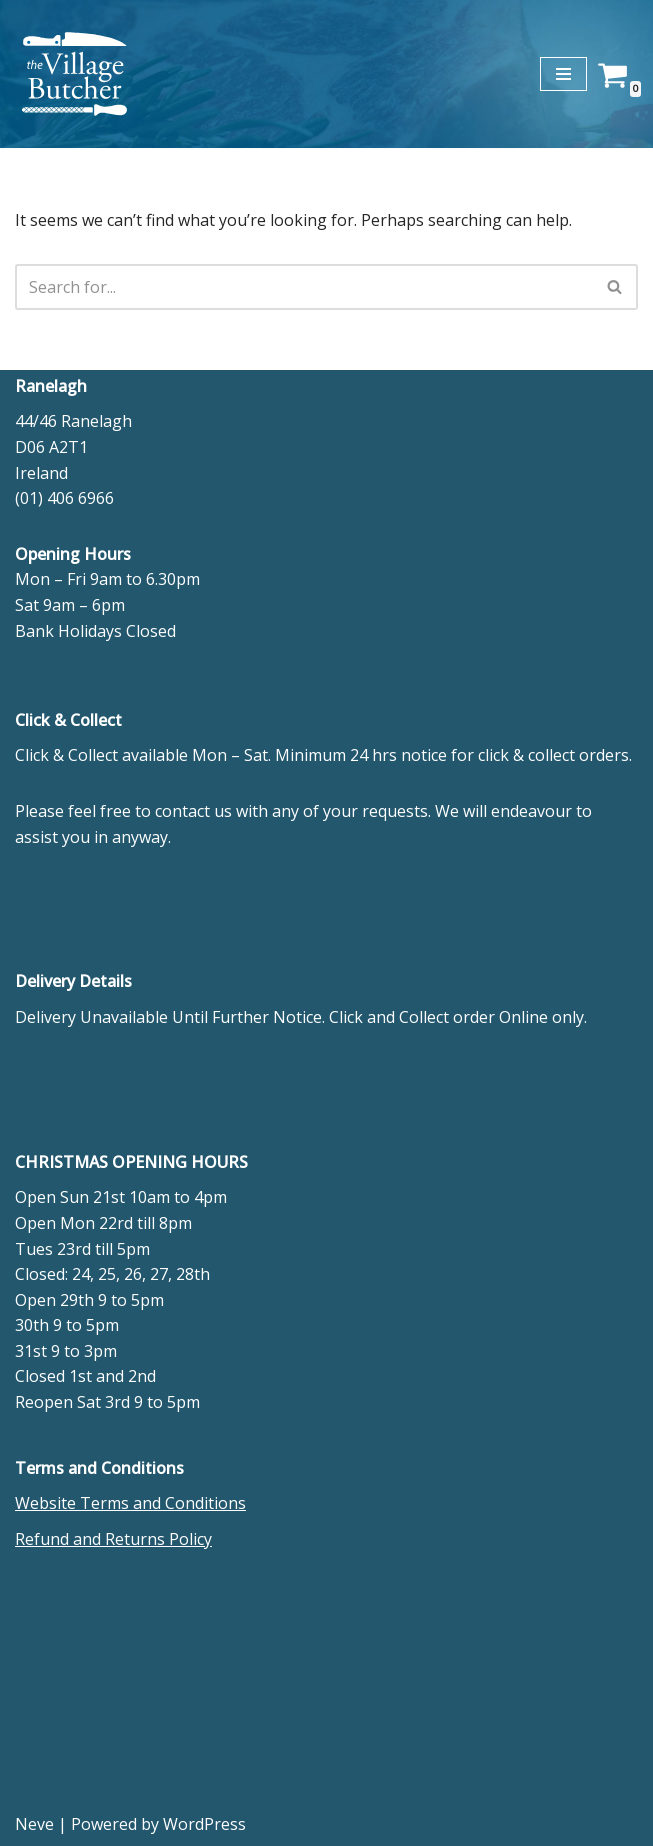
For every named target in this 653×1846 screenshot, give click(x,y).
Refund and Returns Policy (113, 1539)
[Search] (304, 287)
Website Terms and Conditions (130, 1503)
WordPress (204, 1824)
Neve (34, 1824)
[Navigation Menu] (563, 74)
